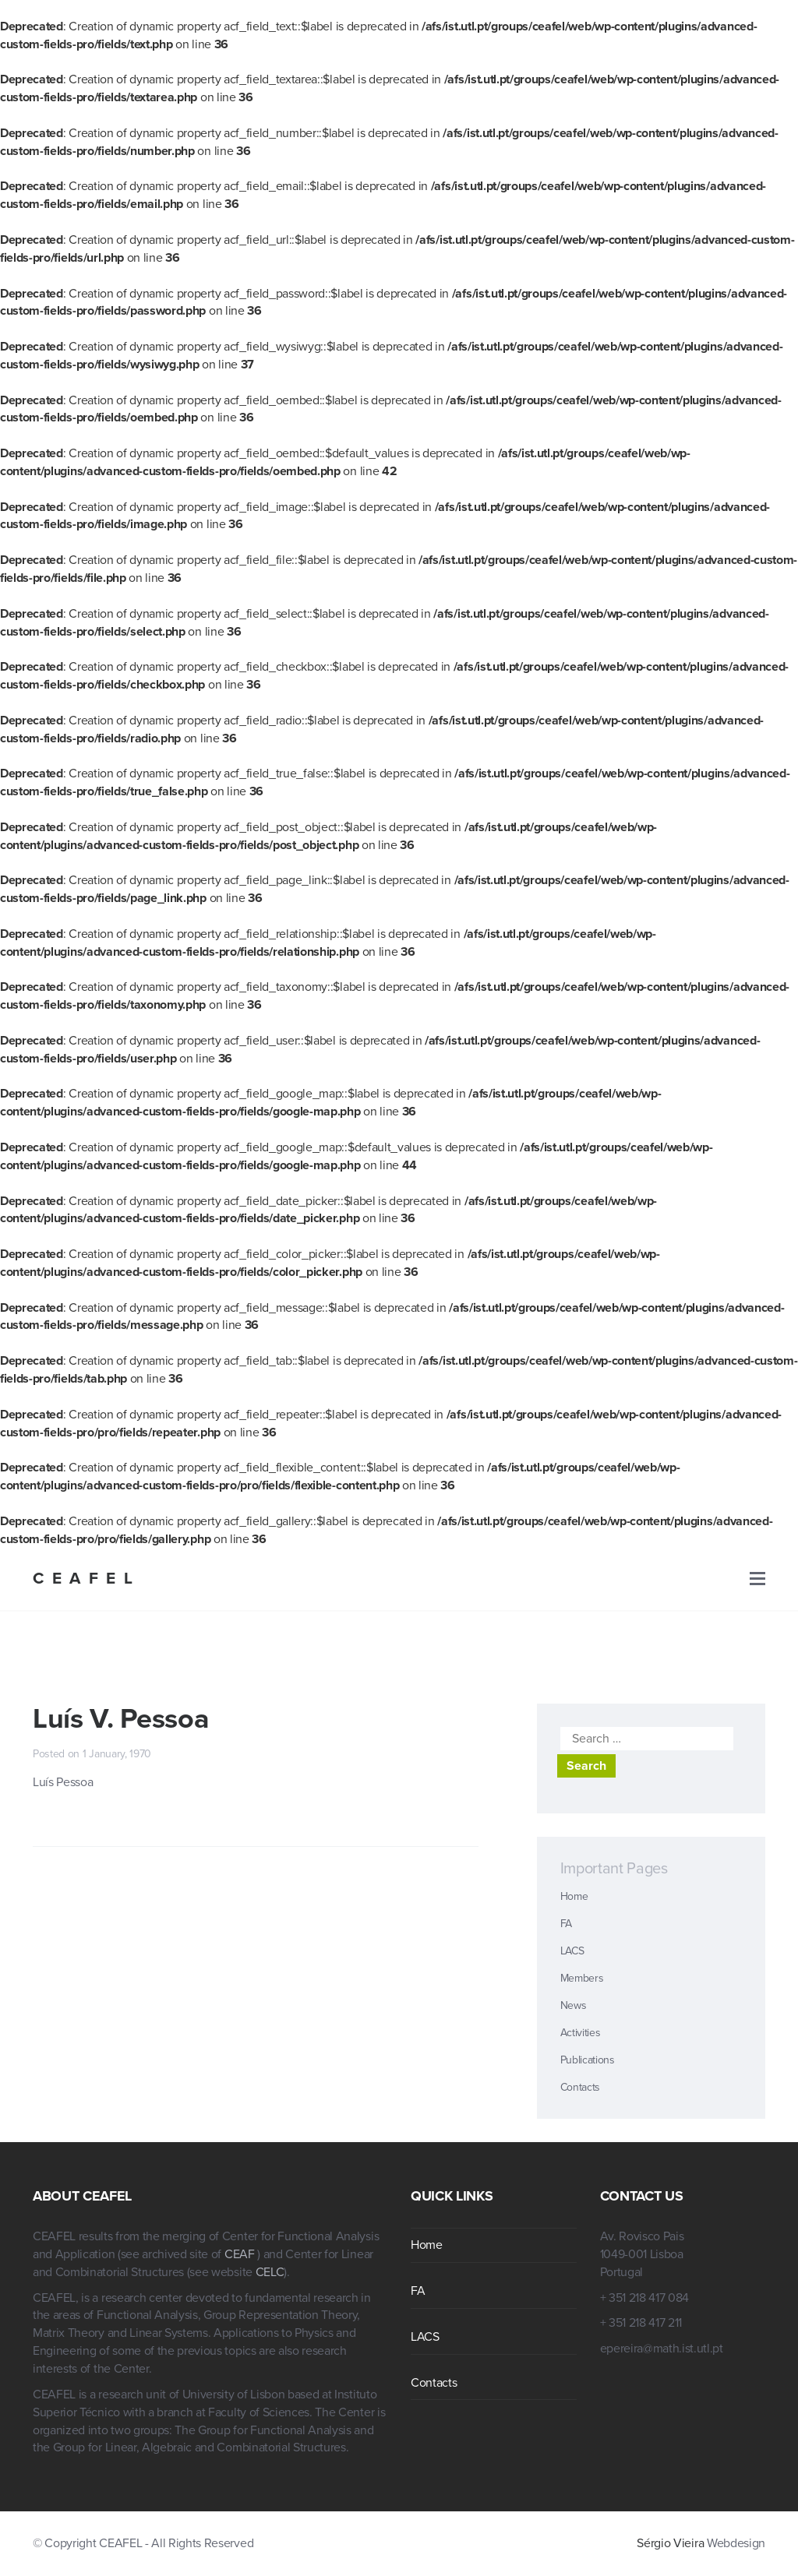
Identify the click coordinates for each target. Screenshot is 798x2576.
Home (574, 1896)
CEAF (240, 2254)
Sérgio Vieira (670, 2543)
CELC (270, 2272)
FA (566, 1923)
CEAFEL (86, 1578)
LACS (572, 1951)
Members (582, 1978)
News (573, 2005)
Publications (587, 2060)
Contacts (580, 2087)
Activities (580, 2032)
